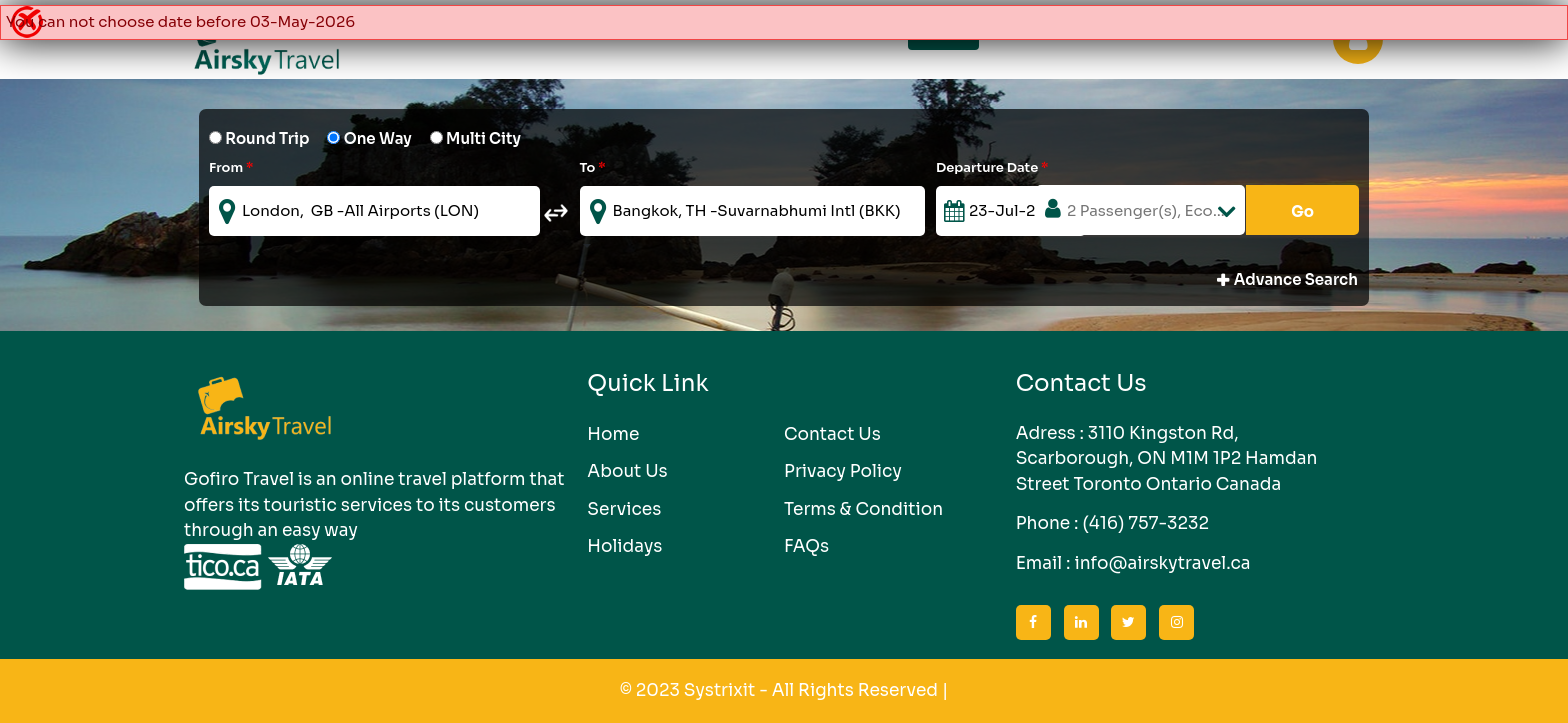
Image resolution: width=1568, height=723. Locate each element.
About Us (627, 471)
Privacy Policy (843, 471)
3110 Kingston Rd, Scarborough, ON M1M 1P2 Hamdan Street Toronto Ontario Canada (1167, 459)
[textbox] (374, 211)
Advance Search (1287, 281)
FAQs (806, 546)
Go (1302, 211)
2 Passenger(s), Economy (1156, 210)
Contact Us (832, 434)
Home (613, 434)
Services (624, 509)
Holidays (624, 546)
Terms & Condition (863, 509)
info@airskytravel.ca (1162, 563)
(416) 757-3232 (1145, 523)
